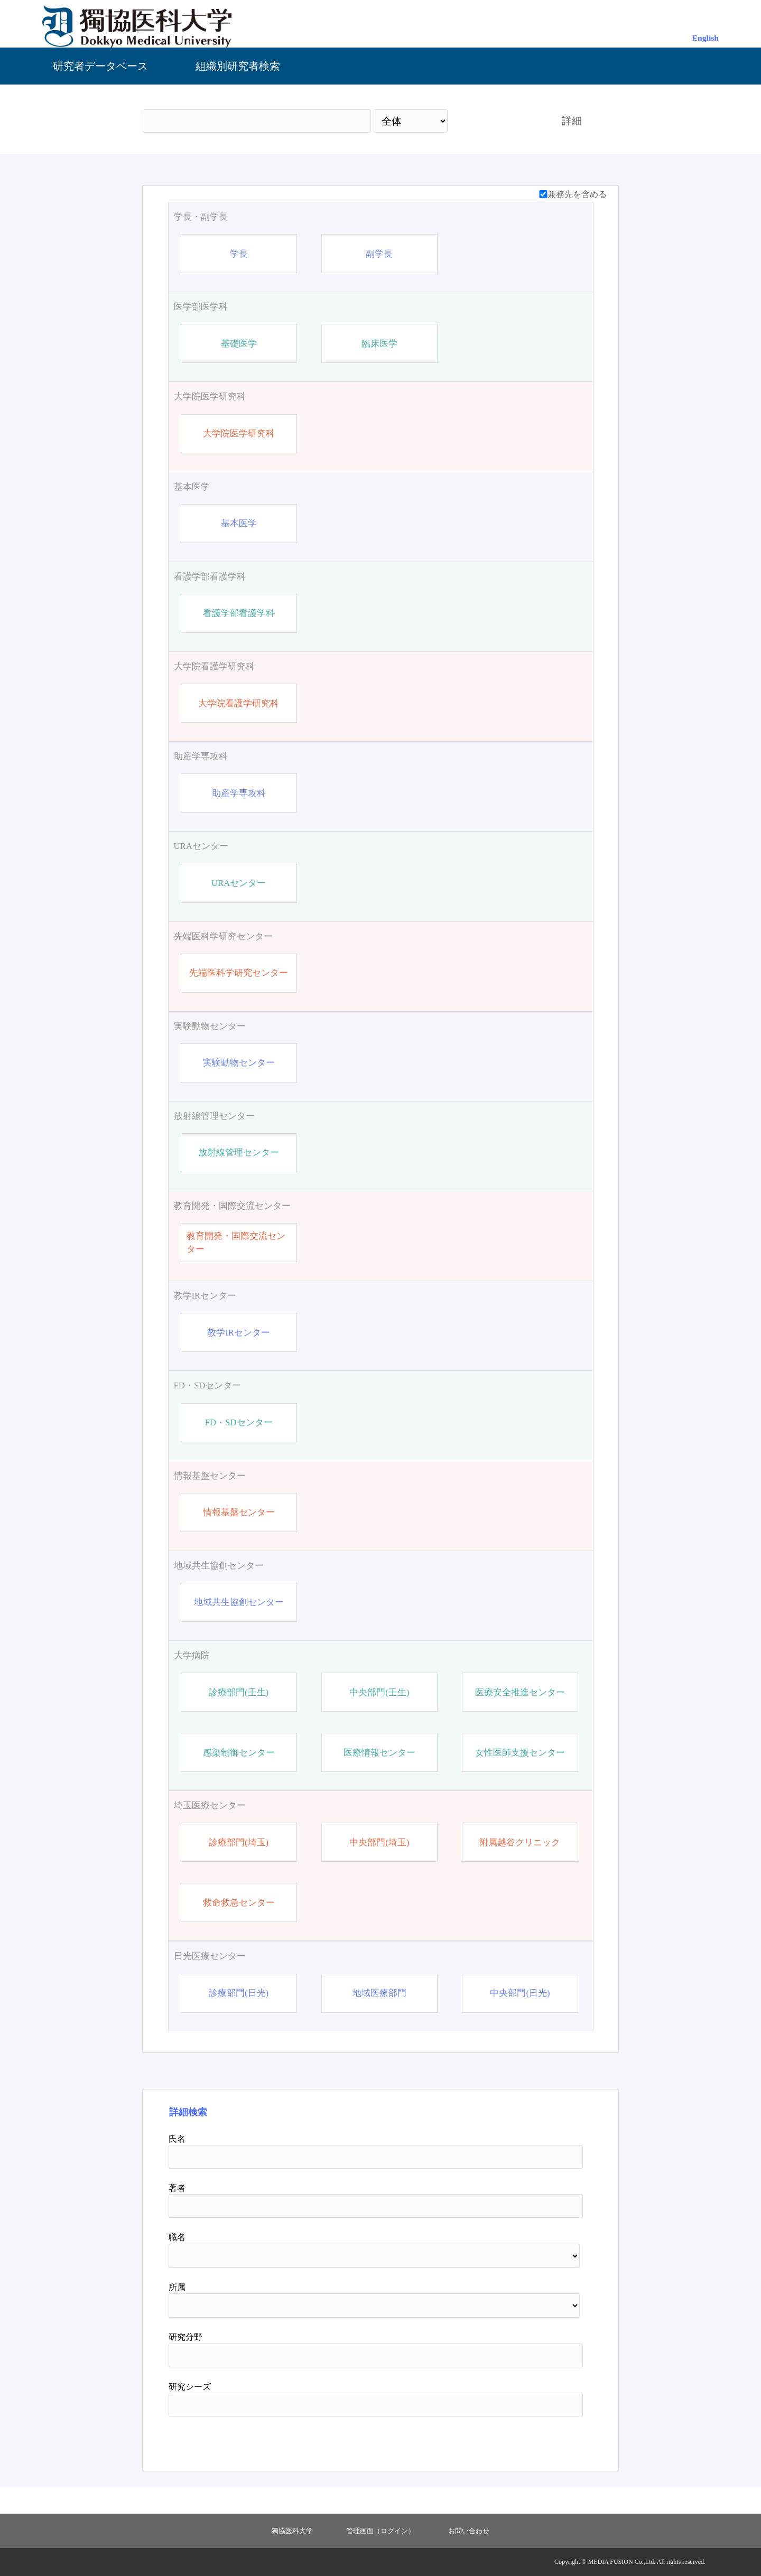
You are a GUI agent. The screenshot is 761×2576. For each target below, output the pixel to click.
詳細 (572, 120)
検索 (495, 120)
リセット (556, 2440)
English (705, 37)
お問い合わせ (468, 2531)
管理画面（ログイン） (380, 2531)
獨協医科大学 (292, 2531)
